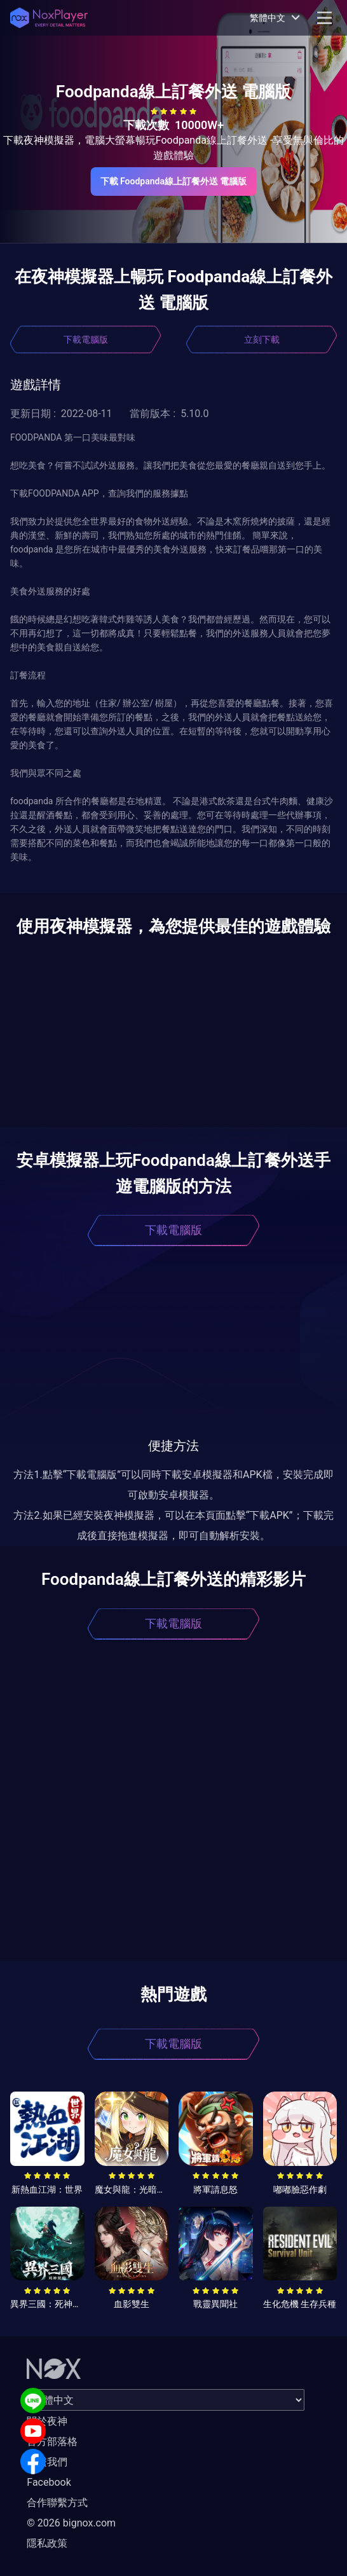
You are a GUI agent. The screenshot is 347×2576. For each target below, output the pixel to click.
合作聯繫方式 (57, 2503)
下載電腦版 (86, 339)
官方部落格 (52, 2442)
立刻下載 (262, 339)
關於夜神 (47, 2421)
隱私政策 (47, 2543)
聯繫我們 (47, 2462)
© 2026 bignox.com (71, 2523)
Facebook (49, 2482)
